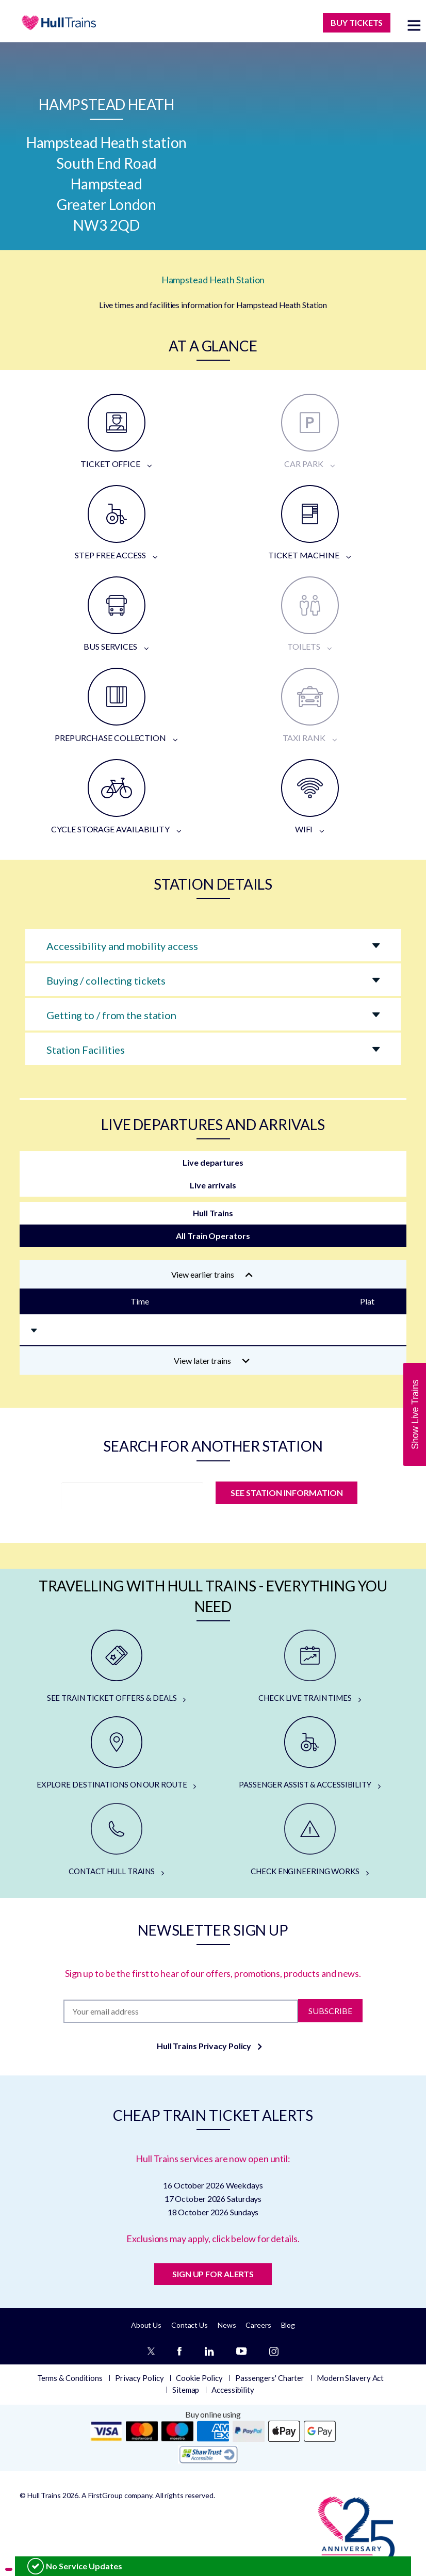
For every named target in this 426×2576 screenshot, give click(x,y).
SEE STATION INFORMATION (286, 1493)
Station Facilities (85, 1049)
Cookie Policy (199, 2377)
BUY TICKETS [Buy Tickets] (357, 22)
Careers (258, 2325)
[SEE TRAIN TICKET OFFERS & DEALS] (116, 1667)
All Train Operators (213, 1236)
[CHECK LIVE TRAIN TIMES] (310, 1667)
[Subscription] (180, 2011)
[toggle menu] (414, 25)
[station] (132, 1496)
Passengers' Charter (269, 2377)
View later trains (212, 1360)
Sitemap (185, 2389)
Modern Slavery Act (350, 2377)
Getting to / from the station (111, 1015)
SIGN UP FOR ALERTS (213, 2274)
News (227, 2325)
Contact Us (189, 2325)
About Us (146, 2325)
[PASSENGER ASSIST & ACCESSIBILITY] (310, 1753)
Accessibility (232, 2389)
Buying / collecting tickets (106, 980)
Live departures (213, 1162)
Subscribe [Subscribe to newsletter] (330, 2011)
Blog (288, 2325)
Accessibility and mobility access (122, 946)
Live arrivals (213, 1185)
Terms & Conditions (70, 2377)
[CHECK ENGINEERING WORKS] (310, 1840)
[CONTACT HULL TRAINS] (116, 1840)
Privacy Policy (139, 2377)
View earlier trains (212, 1274)
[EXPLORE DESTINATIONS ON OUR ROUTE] (116, 1753)
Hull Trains (213, 1213)
